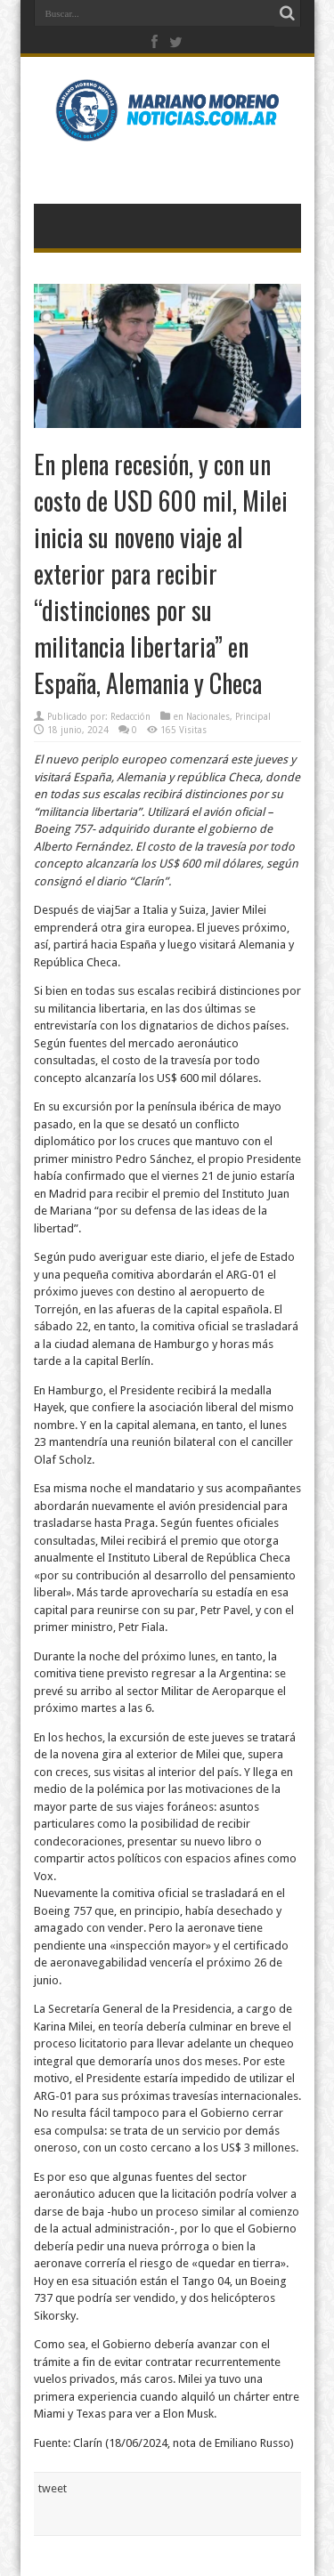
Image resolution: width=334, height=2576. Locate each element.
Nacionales (208, 717)
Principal (253, 717)
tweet (52, 2488)
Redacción (130, 717)
